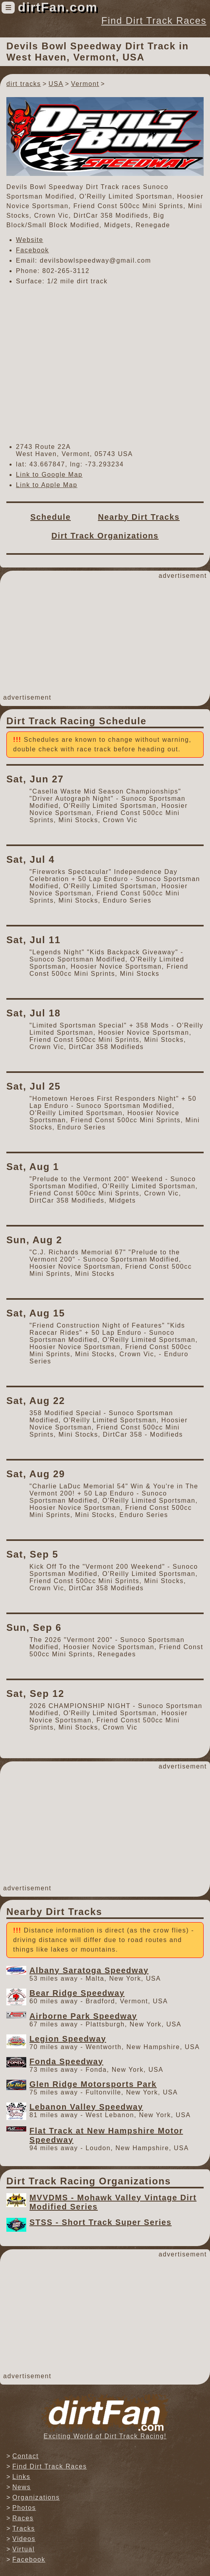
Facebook (32, 250)
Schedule (50, 517)
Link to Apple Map (46, 485)
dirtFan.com (58, 7)
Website (29, 239)
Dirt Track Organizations (105, 535)
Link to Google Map (49, 474)
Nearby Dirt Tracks (139, 517)
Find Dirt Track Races (153, 20)
